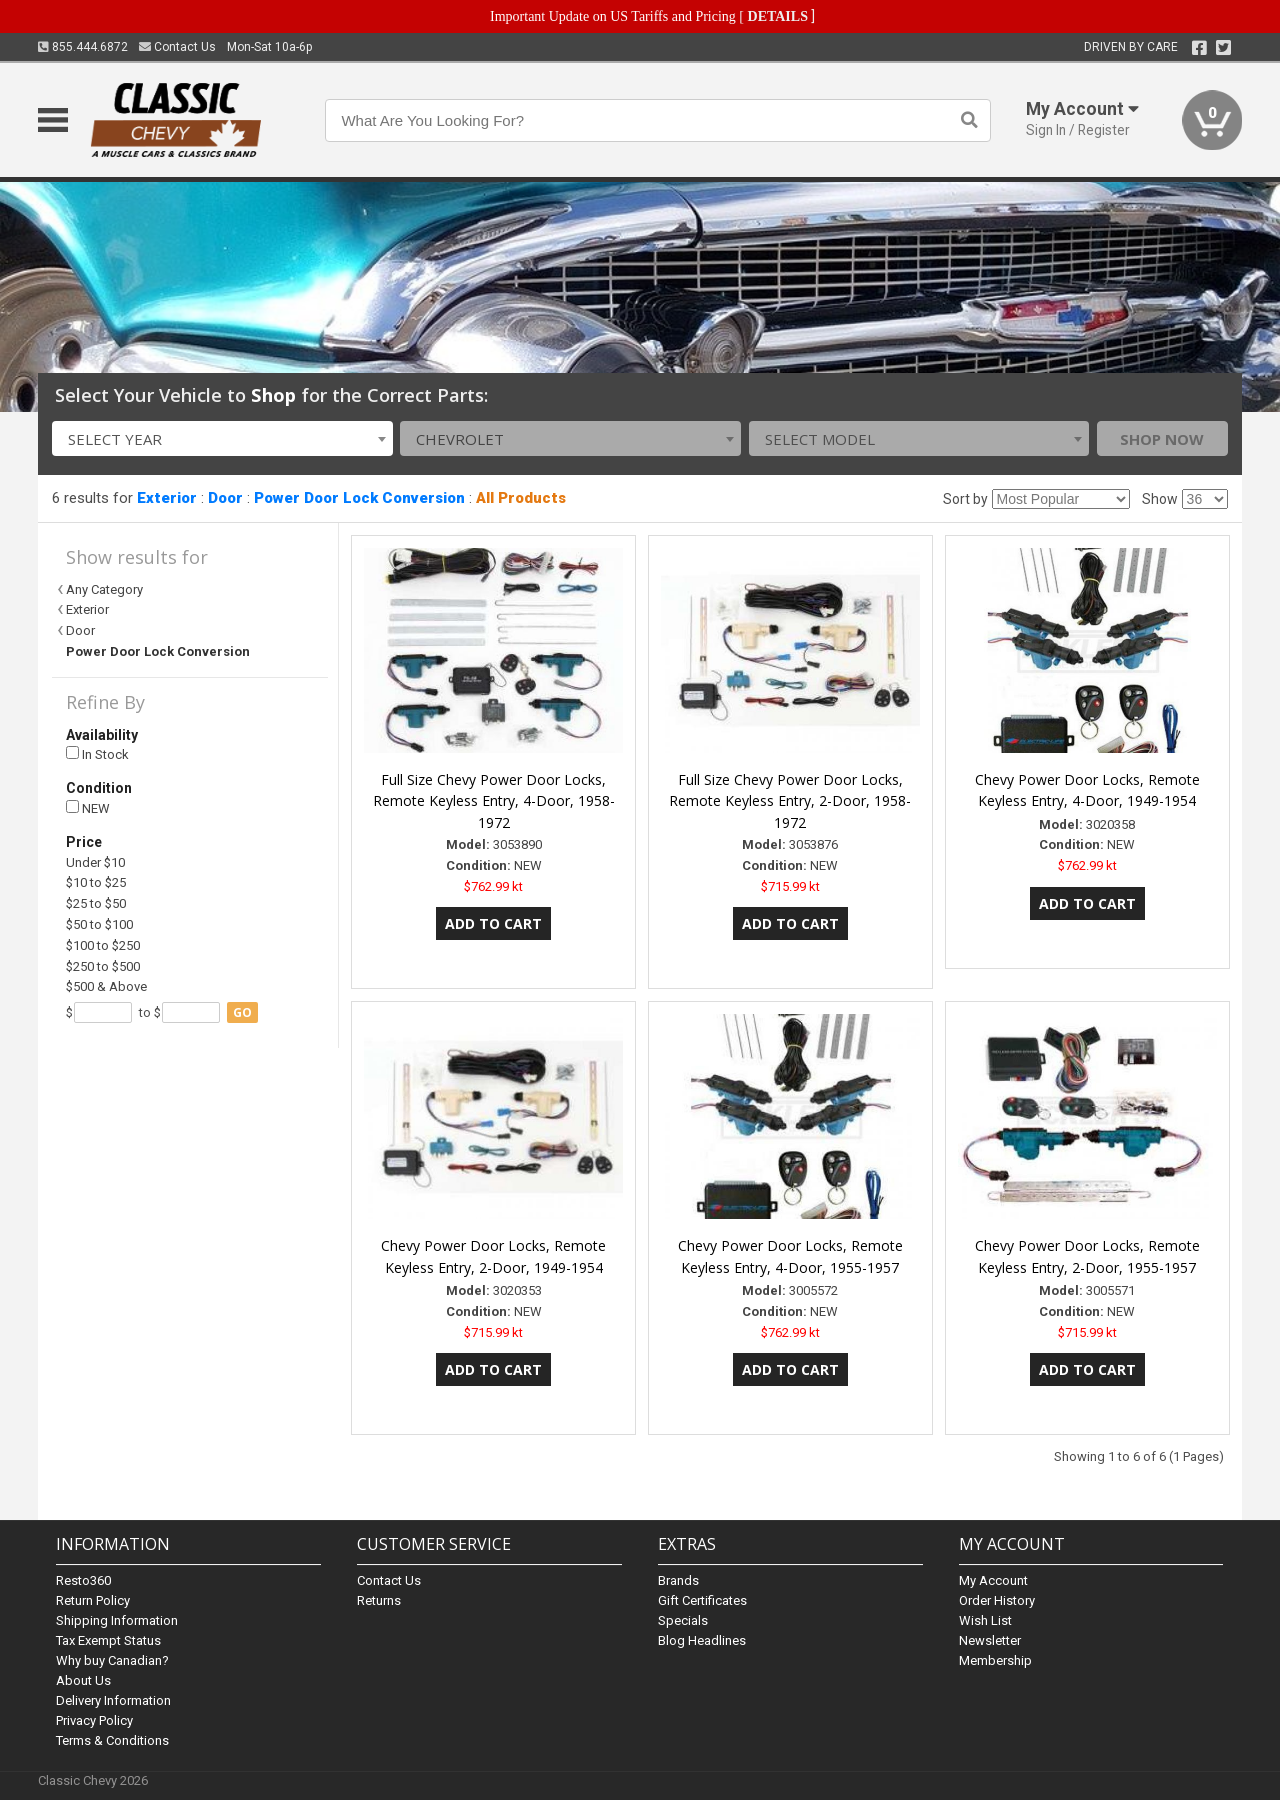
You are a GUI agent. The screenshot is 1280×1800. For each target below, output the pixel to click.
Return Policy (93, 1600)
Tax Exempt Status (108, 1640)
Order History (997, 1600)
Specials (683, 1620)
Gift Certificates (702, 1600)
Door (225, 498)
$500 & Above (106, 986)
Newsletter (990, 1640)
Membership (995, 1660)
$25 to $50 (96, 903)
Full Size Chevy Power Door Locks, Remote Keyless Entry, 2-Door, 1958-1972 (790, 801)
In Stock (97, 754)
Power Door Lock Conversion (359, 498)
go (242, 1012)
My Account (993, 1580)
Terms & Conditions (112, 1740)
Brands (678, 1580)
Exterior (167, 498)
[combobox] (222, 438)
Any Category (104, 589)
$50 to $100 (99, 924)
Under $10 (95, 862)
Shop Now (1162, 439)
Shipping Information (117, 1620)
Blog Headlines (702, 1640)
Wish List (985, 1620)
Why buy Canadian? (112, 1660)
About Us (83, 1680)
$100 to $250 (103, 945)
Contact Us (177, 47)
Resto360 (83, 1580)
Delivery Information (113, 1700)
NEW (88, 808)
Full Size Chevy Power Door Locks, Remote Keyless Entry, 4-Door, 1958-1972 (494, 801)
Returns (379, 1600)
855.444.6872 (83, 47)
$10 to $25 (96, 882)
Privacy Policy (94, 1720)
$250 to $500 (103, 966)
